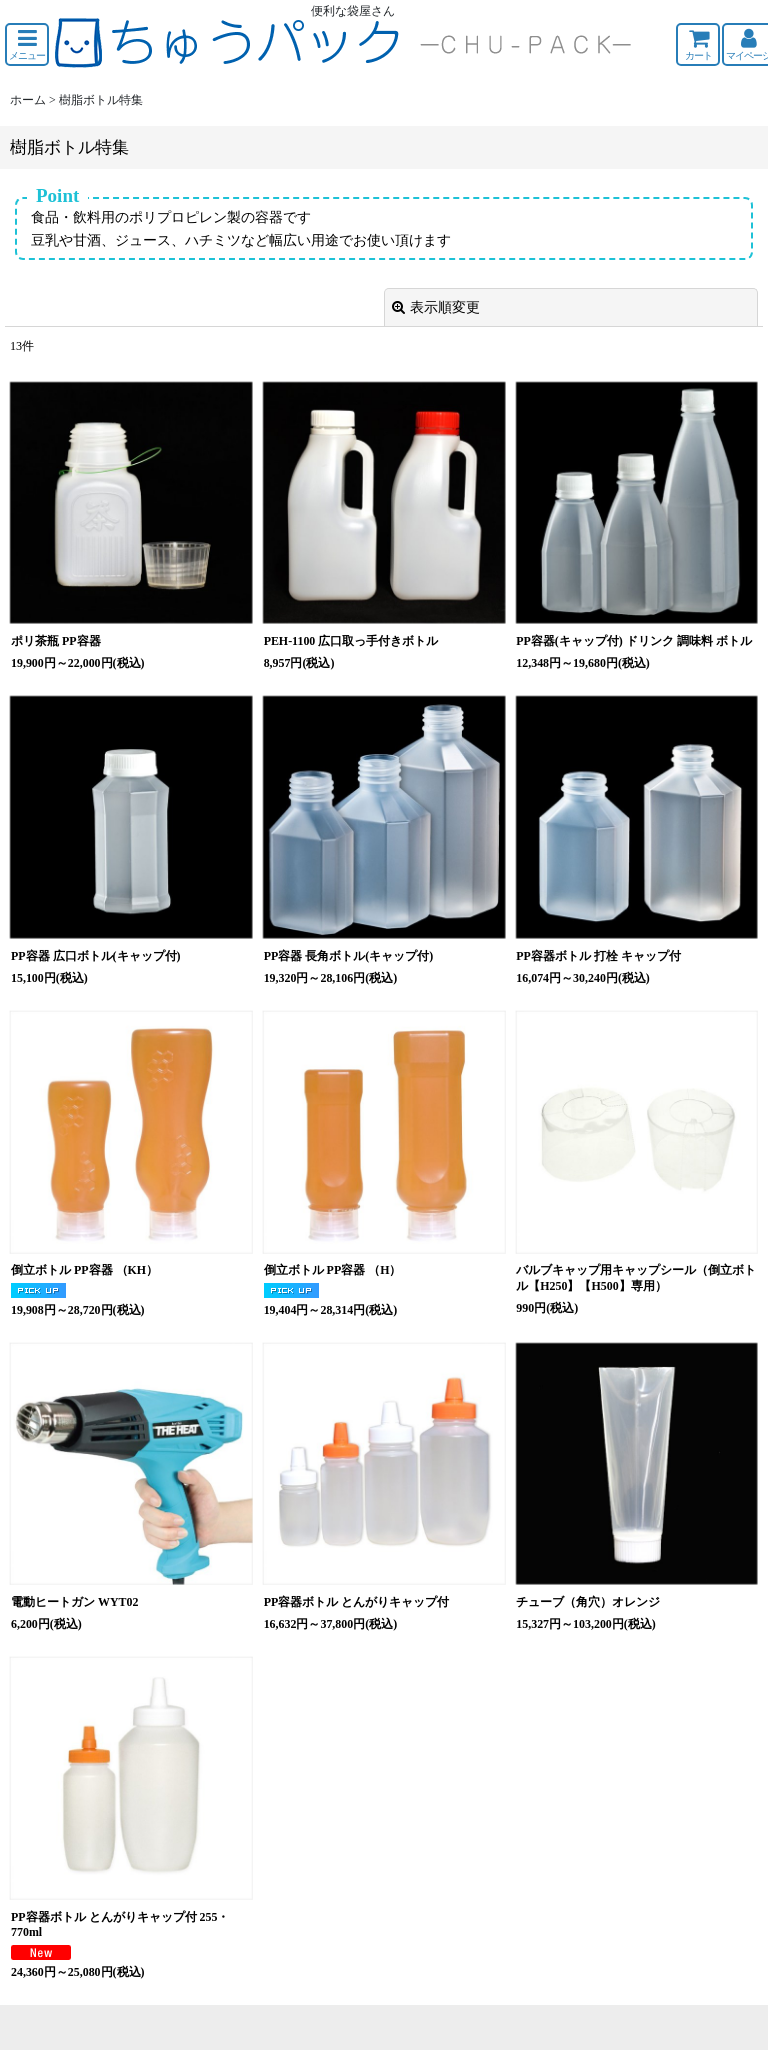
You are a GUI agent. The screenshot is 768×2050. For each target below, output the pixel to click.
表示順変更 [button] (436, 307)
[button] (27, 44)
